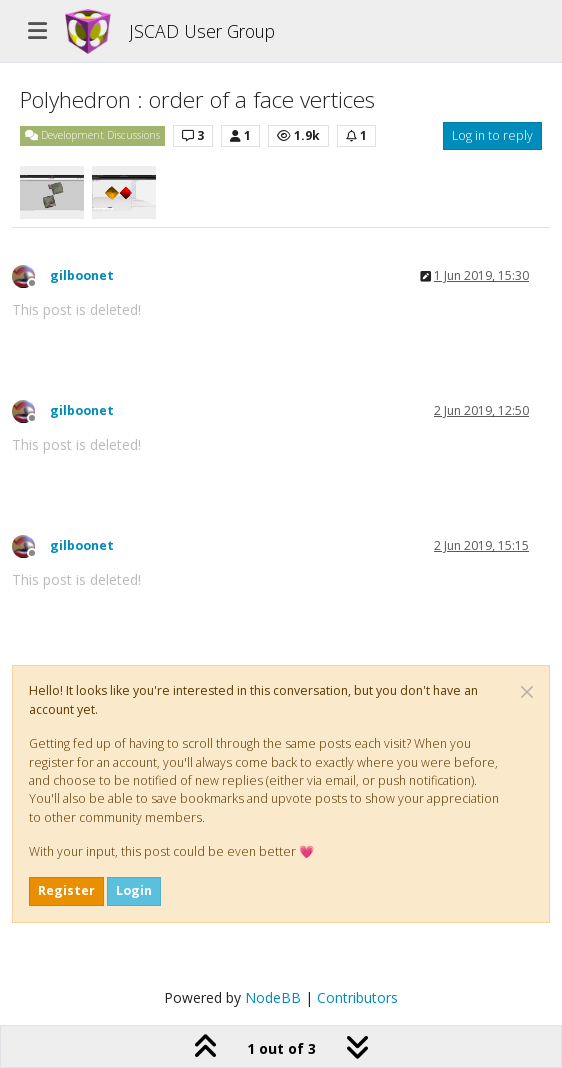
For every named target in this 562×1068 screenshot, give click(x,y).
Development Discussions (92, 135)
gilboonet (82, 275)
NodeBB (273, 997)
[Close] (527, 692)
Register (66, 890)
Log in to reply (492, 135)
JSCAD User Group (202, 31)
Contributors (357, 997)
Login (134, 890)
